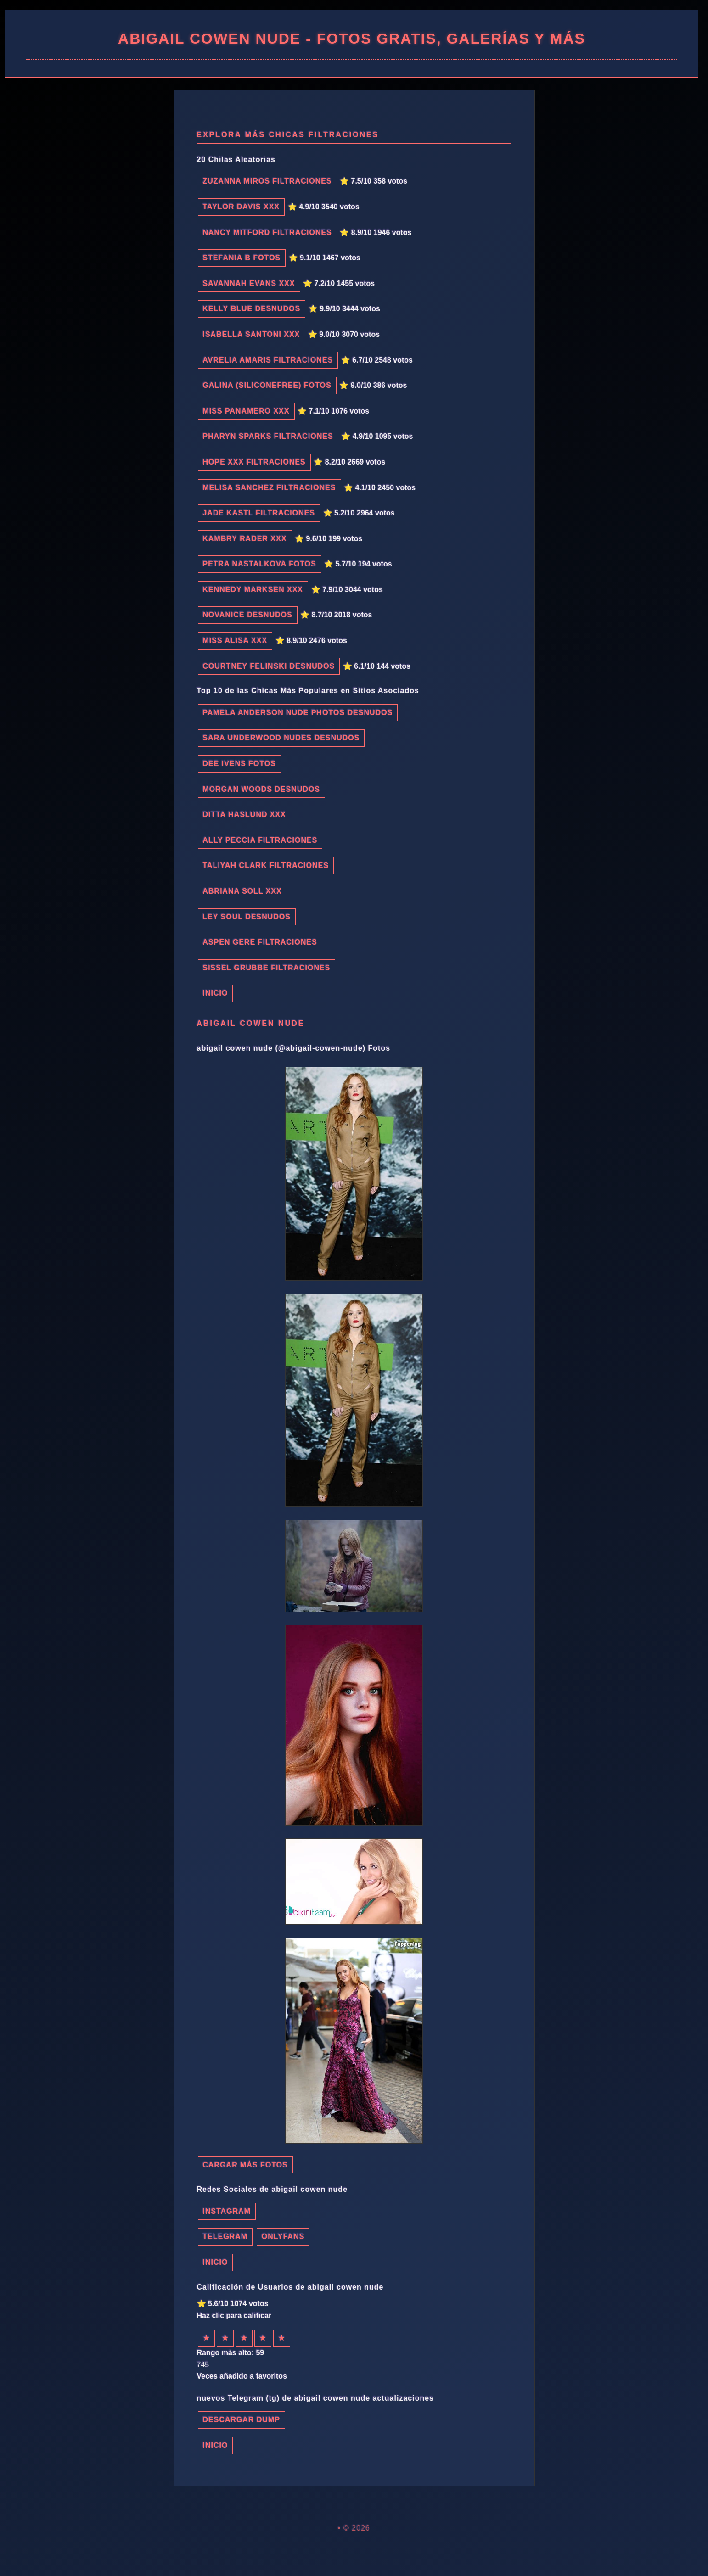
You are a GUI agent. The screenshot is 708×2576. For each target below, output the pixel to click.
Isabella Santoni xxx (251, 334)
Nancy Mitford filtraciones (267, 232)
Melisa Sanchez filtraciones (269, 488)
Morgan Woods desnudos (261, 789)
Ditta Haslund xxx (244, 814)
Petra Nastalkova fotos (259, 564)
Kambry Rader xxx (245, 539)
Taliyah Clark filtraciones (266, 865)
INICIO (215, 993)
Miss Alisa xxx (235, 640)
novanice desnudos (247, 615)
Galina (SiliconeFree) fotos (267, 385)
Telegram (225, 2236)
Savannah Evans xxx (249, 283)
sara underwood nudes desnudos (281, 738)
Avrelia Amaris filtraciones (268, 360)
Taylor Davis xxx (241, 207)
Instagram (227, 2211)
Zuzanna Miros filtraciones (267, 181)
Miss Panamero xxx (246, 411)
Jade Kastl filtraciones (259, 513)
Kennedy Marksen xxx (253, 590)
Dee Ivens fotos (239, 763)
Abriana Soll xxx (242, 891)
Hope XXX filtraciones (254, 462)
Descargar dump (242, 2420)
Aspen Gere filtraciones (260, 942)
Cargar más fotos (245, 2165)
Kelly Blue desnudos (252, 309)
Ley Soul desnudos (247, 917)
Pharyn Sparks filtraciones (268, 436)
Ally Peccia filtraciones (260, 840)
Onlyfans (283, 2236)
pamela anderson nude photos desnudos (298, 713)
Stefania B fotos (242, 258)
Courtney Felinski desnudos (269, 666)
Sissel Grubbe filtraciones (267, 968)
